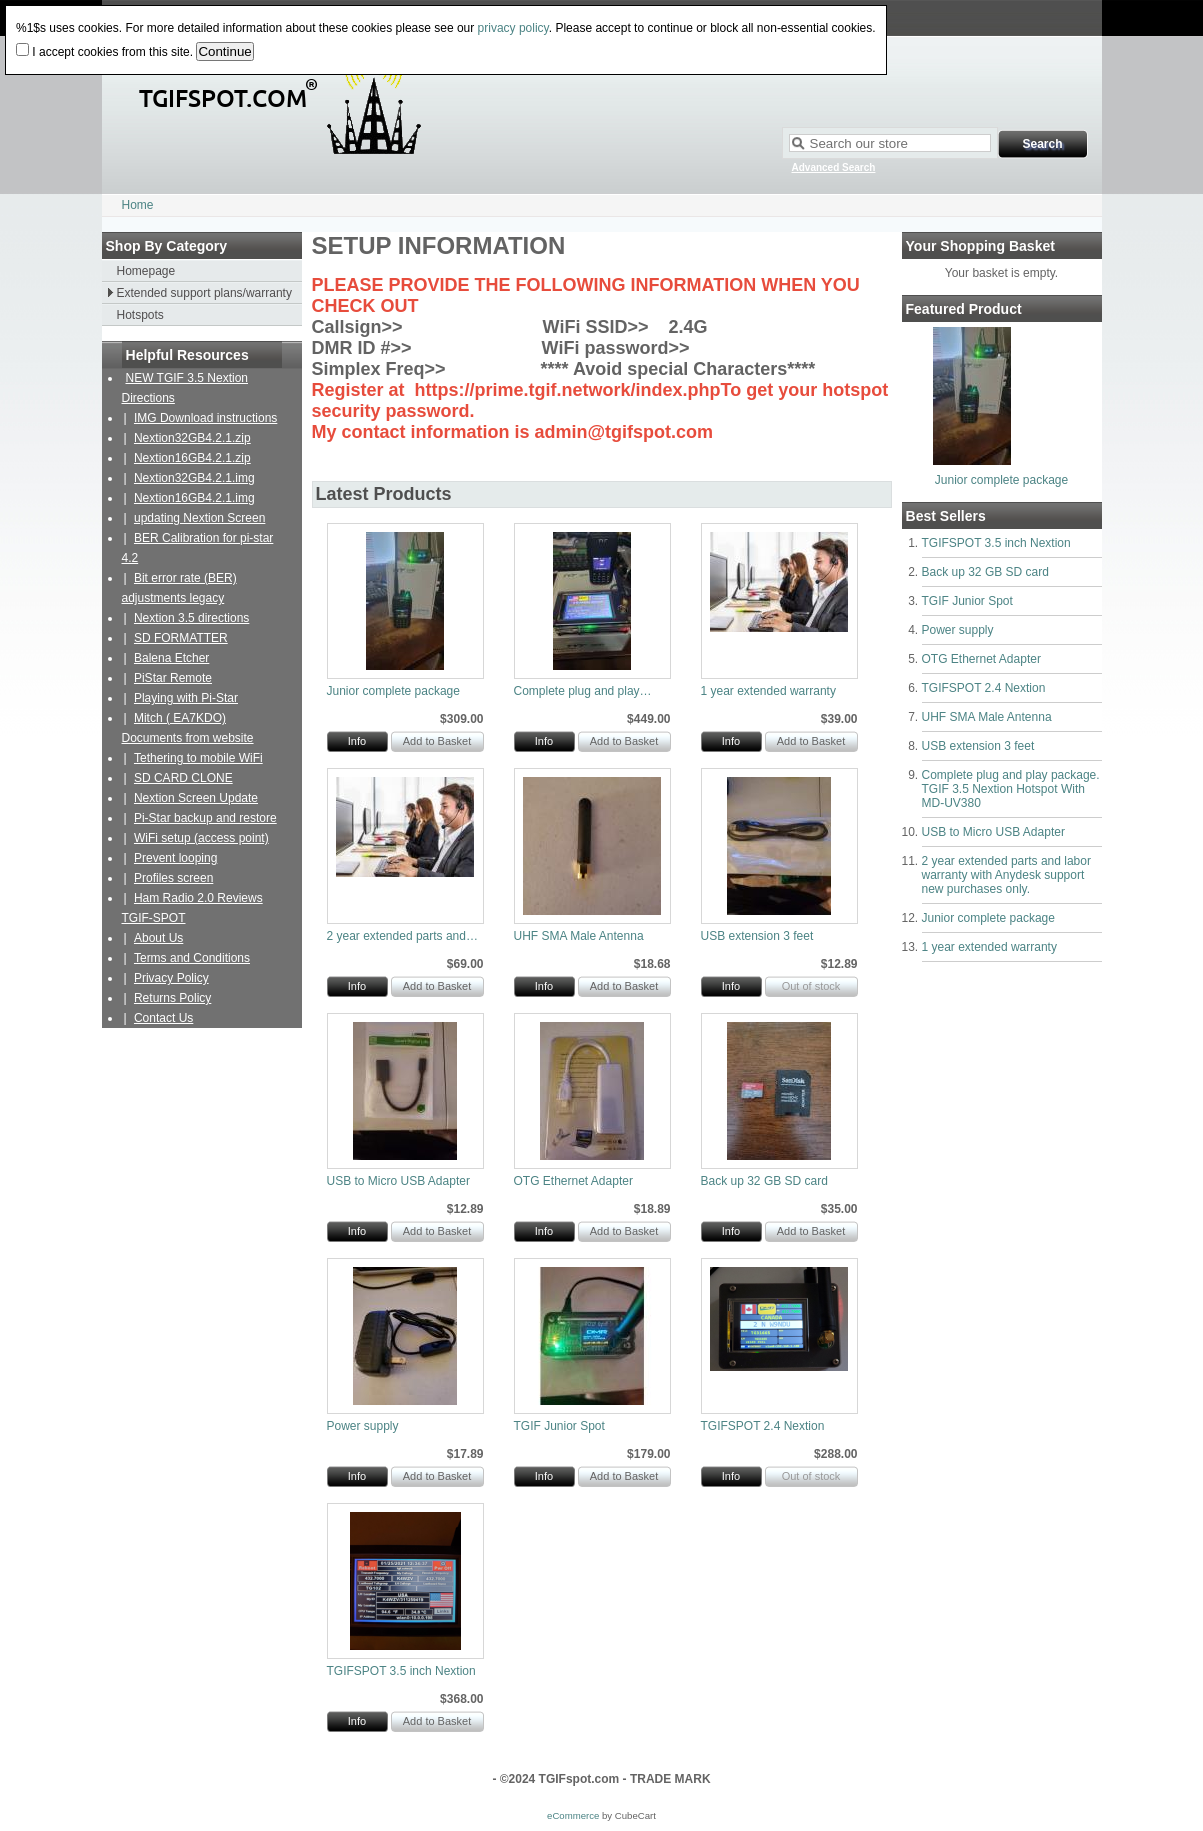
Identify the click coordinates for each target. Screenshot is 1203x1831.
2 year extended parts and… (402, 936)
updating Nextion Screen (199, 518)
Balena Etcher (171, 658)
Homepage (146, 271)
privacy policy (513, 28)
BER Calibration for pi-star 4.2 (198, 548)
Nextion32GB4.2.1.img (194, 478)
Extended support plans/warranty (204, 293)
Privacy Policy (171, 978)
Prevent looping (175, 858)
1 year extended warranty (989, 947)
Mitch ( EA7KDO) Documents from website (188, 728)
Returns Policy (172, 998)
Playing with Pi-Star (186, 698)
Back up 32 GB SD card (985, 572)
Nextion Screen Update (196, 798)
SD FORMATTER (181, 638)
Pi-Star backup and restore (205, 818)
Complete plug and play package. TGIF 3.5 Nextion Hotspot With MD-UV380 (1011, 789)
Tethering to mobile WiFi (198, 758)
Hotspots (140, 315)
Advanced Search (834, 167)
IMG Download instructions (205, 418)
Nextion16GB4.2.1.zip (192, 458)
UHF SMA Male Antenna (987, 717)
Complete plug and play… (583, 691)
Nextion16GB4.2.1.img (194, 498)
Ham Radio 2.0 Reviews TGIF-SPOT (192, 908)
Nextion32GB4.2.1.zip (192, 438)
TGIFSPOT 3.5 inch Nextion (996, 543)
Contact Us (163, 1018)
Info (357, 741)
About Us (158, 938)
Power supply (958, 630)
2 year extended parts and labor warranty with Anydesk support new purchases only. (1006, 875)
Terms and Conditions (192, 958)
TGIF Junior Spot (967, 601)
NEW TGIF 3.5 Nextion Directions (185, 388)
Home (138, 205)
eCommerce (573, 1815)
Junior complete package (1001, 480)
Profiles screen (173, 878)
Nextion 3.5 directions (191, 618)
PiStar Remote (173, 678)
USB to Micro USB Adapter (993, 832)
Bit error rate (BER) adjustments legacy (179, 588)
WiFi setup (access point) (201, 838)
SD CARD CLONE (183, 778)
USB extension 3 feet (978, 746)
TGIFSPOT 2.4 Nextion (984, 688)
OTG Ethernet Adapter (981, 659)
